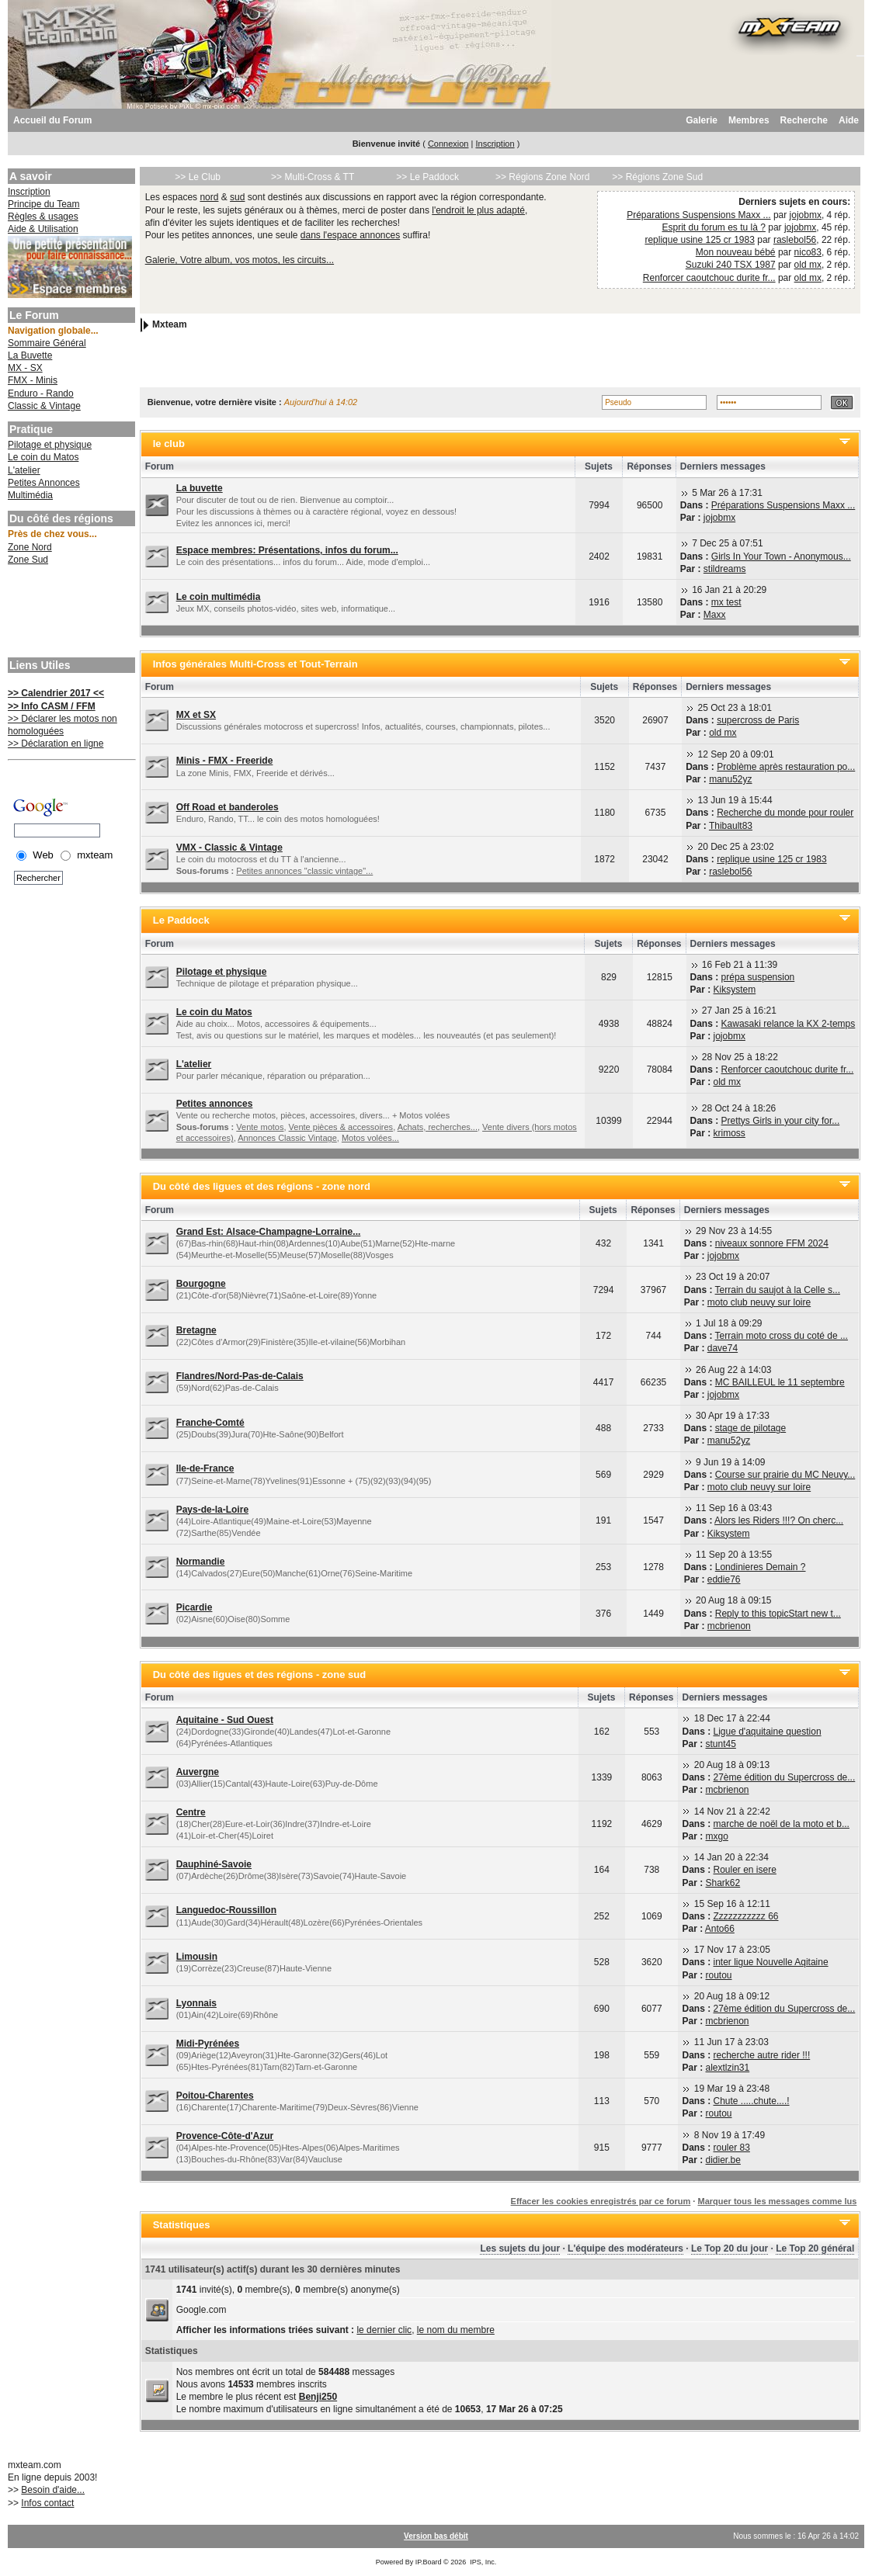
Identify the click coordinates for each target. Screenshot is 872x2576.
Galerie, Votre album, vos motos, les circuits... (239, 260)
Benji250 (318, 2396)
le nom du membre (456, 2330)
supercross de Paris (758, 720)
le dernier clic (384, 2330)
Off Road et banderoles (227, 807)
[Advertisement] (70, 613)
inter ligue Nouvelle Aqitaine (771, 1962)
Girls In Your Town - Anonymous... (781, 556)
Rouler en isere (745, 1869)
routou (719, 1975)
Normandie (200, 1561)
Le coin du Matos (43, 457)
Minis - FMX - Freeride (224, 760)
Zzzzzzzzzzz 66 (746, 1916)
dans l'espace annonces (350, 235)
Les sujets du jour (520, 2248)
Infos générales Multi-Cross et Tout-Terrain (255, 664)
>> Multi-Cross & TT (312, 177)
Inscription (494, 143)
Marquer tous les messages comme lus (776, 2201)
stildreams (725, 568)
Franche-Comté (210, 1422)
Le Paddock (181, 920)
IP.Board (428, 2562)
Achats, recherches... (438, 1127)
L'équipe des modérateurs (625, 2248)
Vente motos (259, 1127)
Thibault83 (730, 825)
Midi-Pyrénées (207, 2043)
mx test (726, 602)
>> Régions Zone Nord (542, 177)
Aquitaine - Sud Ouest (224, 1719)
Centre (191, 1812)
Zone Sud (28, 559)
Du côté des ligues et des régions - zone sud (260, 1674)
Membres (749, 120)
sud (237, 197)
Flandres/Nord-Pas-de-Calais (240, 1376)
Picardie (194, 1607)
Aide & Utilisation (43, 229)
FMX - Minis (32, 380)
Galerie (701, 120)
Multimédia (30, 495)
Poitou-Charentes (215, 2095)
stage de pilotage (750, 1428)
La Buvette (30, 355)
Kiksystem (735, 989)
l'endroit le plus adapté (478, 210)
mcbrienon (729, 1626)
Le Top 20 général (815, 2248)
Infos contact (47, 2503)
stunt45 (721, 1744)
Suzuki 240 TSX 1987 (731, 264)
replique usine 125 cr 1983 (699, 239)
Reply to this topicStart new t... (778, 1613)
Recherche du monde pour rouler (785, 812)
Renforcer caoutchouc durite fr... (709, 277)
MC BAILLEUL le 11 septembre (780, 1382)
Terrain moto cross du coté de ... (781, 1335)
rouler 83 (732, 2147)
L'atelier (24, 470)
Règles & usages (43, 216)
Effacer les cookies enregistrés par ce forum (601, 2201)
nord (209, 197)
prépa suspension (758, 977)
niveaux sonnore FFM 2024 (772, 1243)
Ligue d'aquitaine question (768, 1731)
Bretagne (196, 1330)
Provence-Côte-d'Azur (225, 2135)
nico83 (808, 252)
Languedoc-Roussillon (226, 1910)
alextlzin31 (728, 2067)
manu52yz (730, 779)
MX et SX (196, 714)
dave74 (722, 1348)
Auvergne (197, 1771)
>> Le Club (198, 177)
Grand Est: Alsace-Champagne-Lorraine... (268, 1231)
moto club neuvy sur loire (759, 1302)
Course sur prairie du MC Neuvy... (785, 1474)
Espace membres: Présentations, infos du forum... (287, 550)
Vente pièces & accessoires (341, 1127)
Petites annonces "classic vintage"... (304, 870)
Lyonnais (196, 2003)
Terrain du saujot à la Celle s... (777, 1290)
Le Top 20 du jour (729, 2248)
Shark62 (723, 1882)
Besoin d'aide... (53, 2489)
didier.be (723, 2160)
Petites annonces (214, 1103)
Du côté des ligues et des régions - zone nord (261, 1186)
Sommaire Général (47, 343)
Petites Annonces (44, 482)
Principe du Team (44, 204)
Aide (849, 120)
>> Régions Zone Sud (657, 177)
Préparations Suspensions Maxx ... (698, 215)
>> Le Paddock (427, 177)
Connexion (448, 143)
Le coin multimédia (218, 596)
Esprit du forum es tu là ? (713, 227)
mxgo (717, 1836)
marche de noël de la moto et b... (781, 1823)
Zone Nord (30, 547)
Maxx (715, 614)
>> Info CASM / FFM (52, 706)
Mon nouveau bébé (736, 252)
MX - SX (25, 367)
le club (169, 443)
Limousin (196, 1956)
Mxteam (169, 324)
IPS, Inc (482, 2562)
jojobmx (806, 215)
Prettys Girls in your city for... (780, 1120)
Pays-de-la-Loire (212, 1509)
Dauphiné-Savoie (214, 1864)
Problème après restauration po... (786, 766)
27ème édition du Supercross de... (785, 1777)
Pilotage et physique (50, 444)
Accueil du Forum (52, 120)
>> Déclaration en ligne (55, 743)
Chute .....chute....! (752, 2101)
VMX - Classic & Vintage (229, 847)
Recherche (804, 120)
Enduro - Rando (41, 393)
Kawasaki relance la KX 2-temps (788, 1023)
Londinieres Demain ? (760, 1567)
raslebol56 (794, 239)
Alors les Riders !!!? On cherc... (778, 1520)
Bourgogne (201, 1283)
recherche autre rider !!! (762, 2055)
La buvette (199, 488)
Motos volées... (370, 1137)
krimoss (729, 1133)
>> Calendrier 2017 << (56, 693)
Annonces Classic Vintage (287, 1137)
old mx (808, 264)
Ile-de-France (205, 1468)
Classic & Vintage (44, 405)
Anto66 (720, 1928)
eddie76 (724, 1579)
